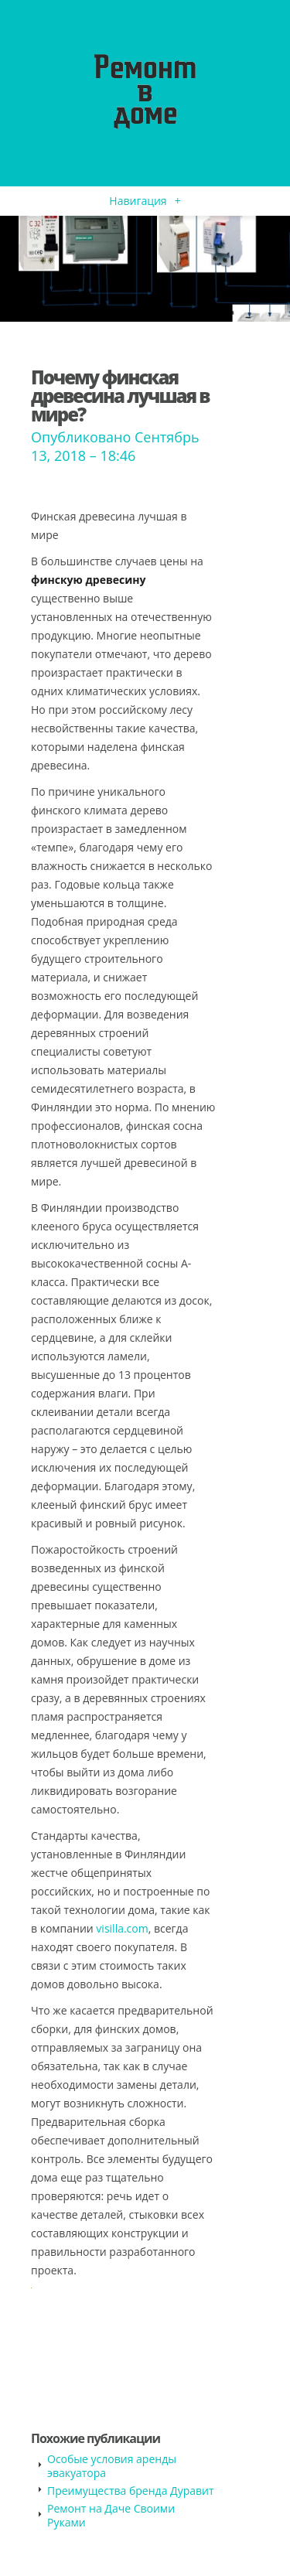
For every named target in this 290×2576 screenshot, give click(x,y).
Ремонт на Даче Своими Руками (111, 2515)
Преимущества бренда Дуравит (130, 2490)
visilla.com (122, 1928)
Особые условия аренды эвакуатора (111, 2465)
